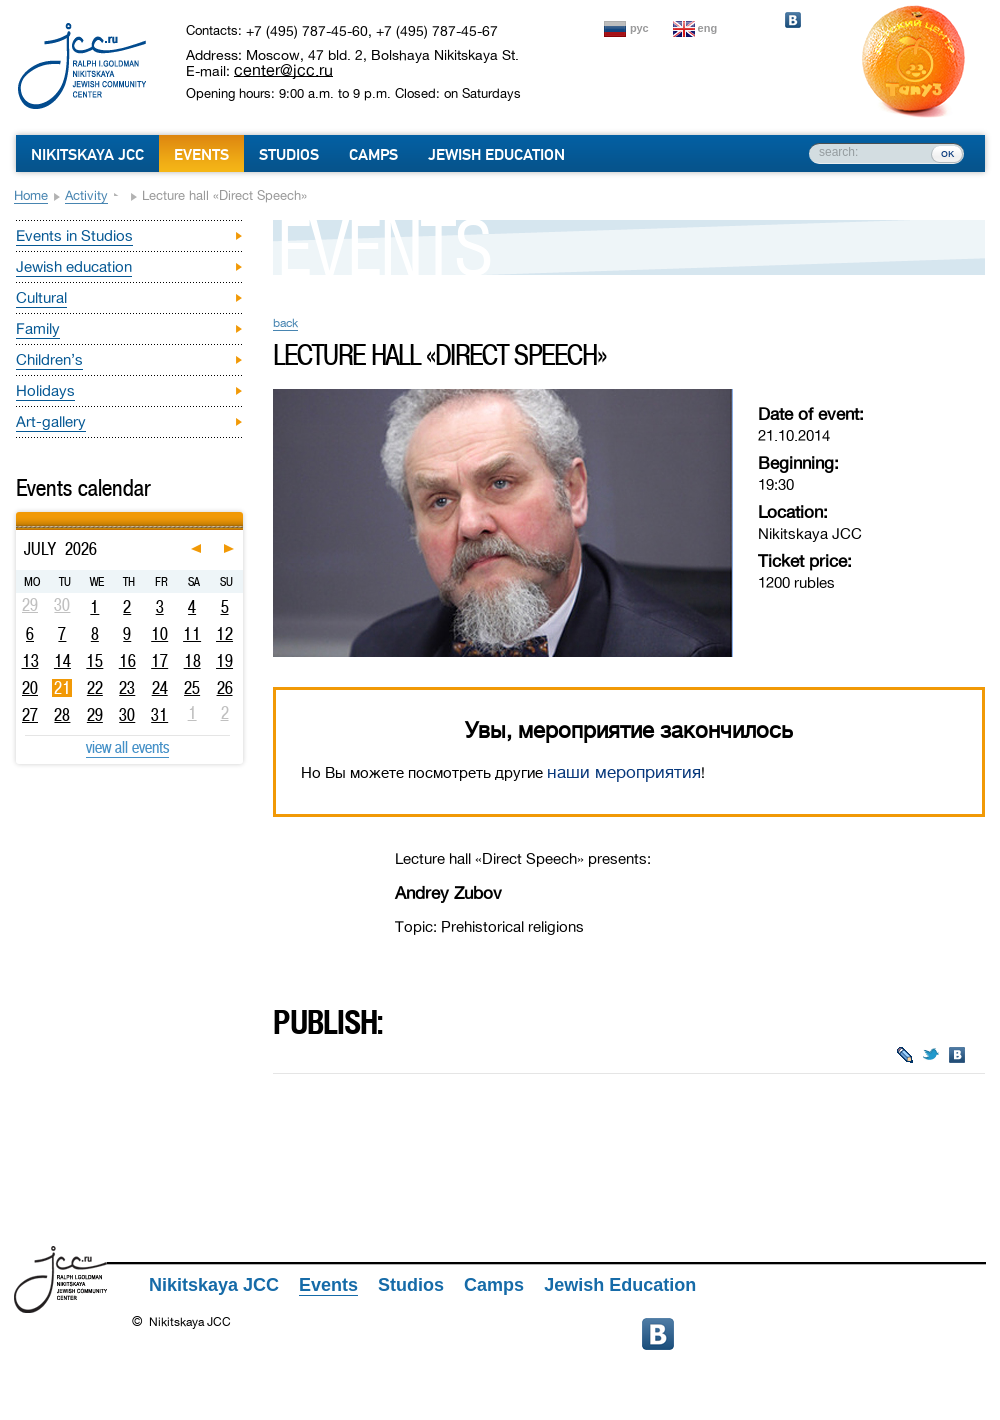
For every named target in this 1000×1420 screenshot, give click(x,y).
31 (159, 715)
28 (62, 715)
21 (62, 688)
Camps (373, 155)
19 (224, 661)
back (285, 323)
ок (947, 153)
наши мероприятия (624, 772)
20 (30, 688)
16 (127, 661)
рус (639, 28)
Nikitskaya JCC (87, 155)
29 (95, 715)
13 (30, 661)
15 (94, 661)
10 (159, 634)
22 (95, 688)
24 (160, 688)
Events (201, 155)
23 (127, 688)
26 (225, 688)
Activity (86, 195)
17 (159, 661)
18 (192, 661)
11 (192, 634)
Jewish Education (496, 155)
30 (127, 715)
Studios (289, 155)
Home (31, 195)
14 (62, 661)
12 (224, 634)
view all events (127, 747)
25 (192, 688)
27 (30, 715)
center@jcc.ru (283, 70)
